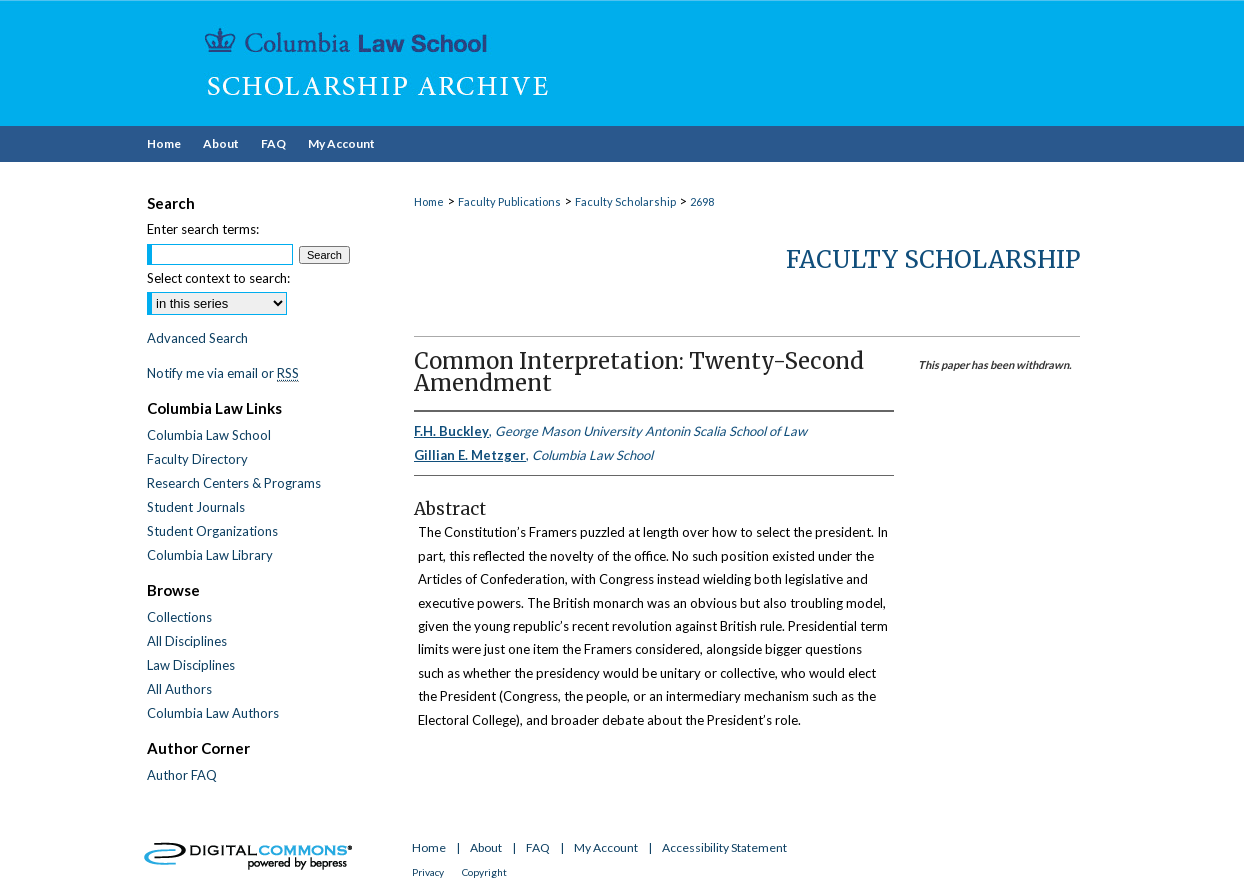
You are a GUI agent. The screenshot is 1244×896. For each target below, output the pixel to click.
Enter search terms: (203, 229)
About (486, 847)
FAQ (538, 847)
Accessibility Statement (724, 847)
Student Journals (196, 507)
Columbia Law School (209, 435)
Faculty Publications (509, 201)
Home (429, 201)
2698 (702, 201)
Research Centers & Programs (234, 483)
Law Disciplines (191, 665)
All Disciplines (187, 641)
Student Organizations (212, 531)
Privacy (428, 872)
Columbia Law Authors (213, 713)
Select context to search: (218, 278)
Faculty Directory (197, 459)
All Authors (179, 689)
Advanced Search (197, 338)
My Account (606, 847)
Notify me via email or (223, 373)
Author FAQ (182, 775)
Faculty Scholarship (625, 201)
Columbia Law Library (210, 555)
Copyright (484, 872)
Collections (179, 617)
